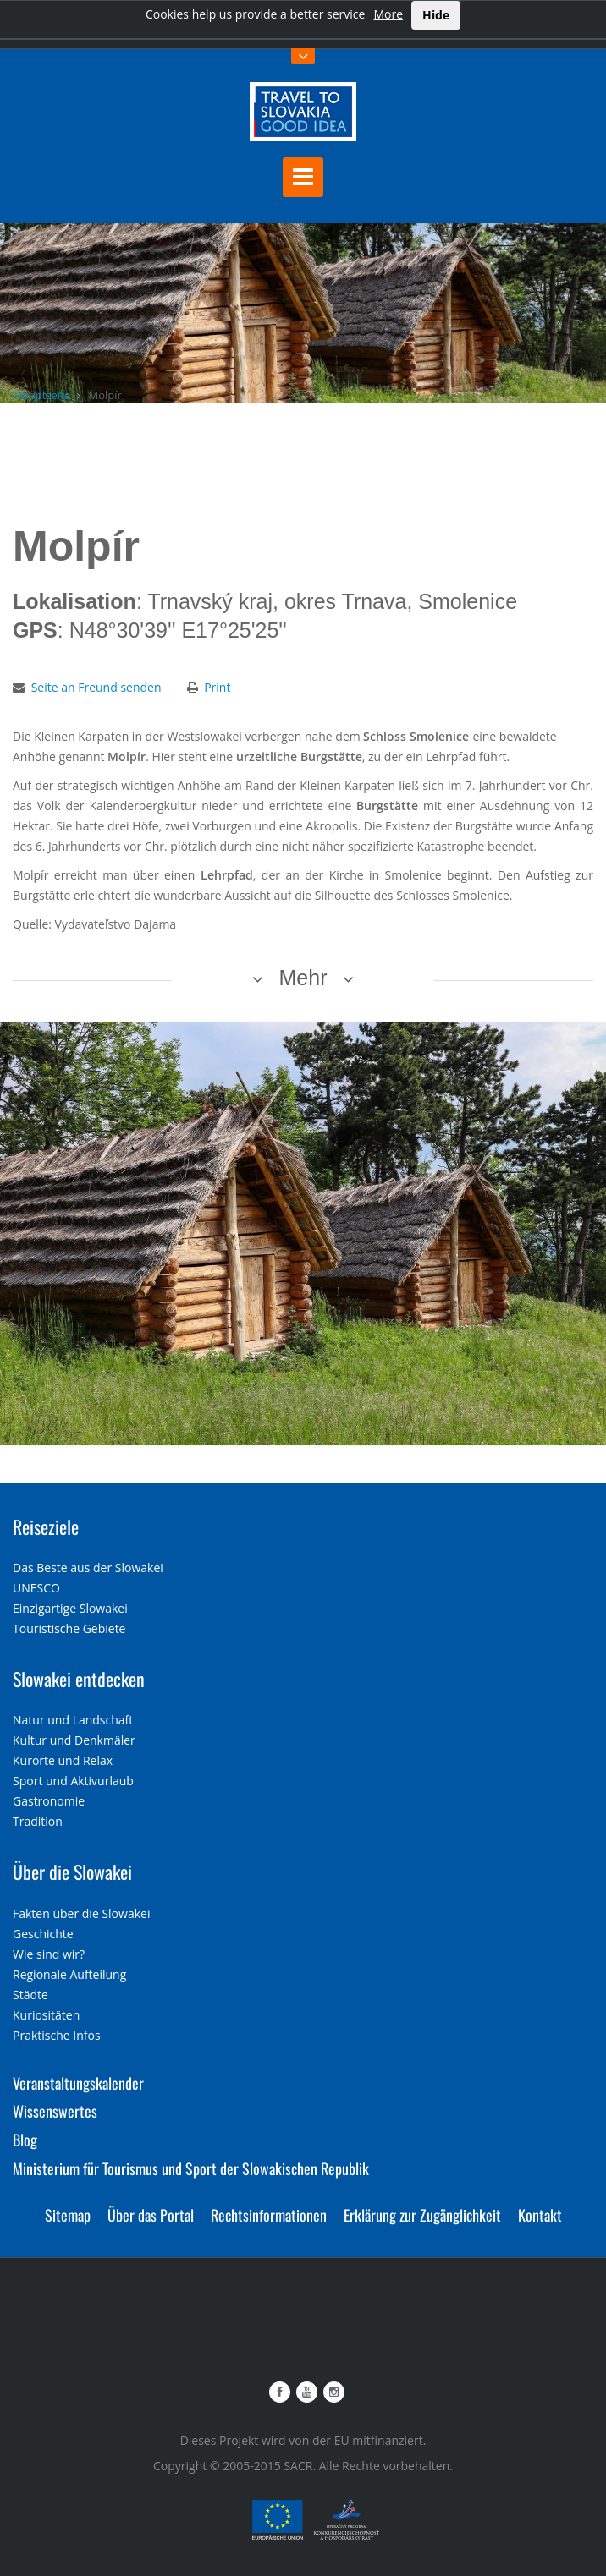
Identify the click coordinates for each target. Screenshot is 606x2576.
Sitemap (68, 2215)
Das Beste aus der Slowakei (88, 1567)
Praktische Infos (57, 2035)
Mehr (303, 977)
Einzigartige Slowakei (70, 1608)
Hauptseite (42, 395)
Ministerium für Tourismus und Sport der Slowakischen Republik (191, 2168)
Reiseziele (46, 1526)
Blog (25, 2140)
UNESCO (36, 1588)
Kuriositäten (46, 2015)
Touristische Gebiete (69, 1628)
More (388, 14)
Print (217, 687)
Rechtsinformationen (269, 2215)
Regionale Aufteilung (69, 1974)
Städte (30, 1995)
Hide (435, 15)
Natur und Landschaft (73, 1720)
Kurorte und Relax (63, 1760)
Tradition (38, 1821)
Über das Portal (150, 2215)
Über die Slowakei (72, 1871)
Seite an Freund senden (96, 687)
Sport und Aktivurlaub (73, 1781)
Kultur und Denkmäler (74, 1740)
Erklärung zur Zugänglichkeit (422, 2215)
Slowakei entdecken (79, 1678)
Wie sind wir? (49, 1954)
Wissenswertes (55, 2111)
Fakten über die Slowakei (81, 1913)
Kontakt (540, 2215)
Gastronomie (49, 1801)
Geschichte (43, 1934)
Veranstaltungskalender (78, 2083)
